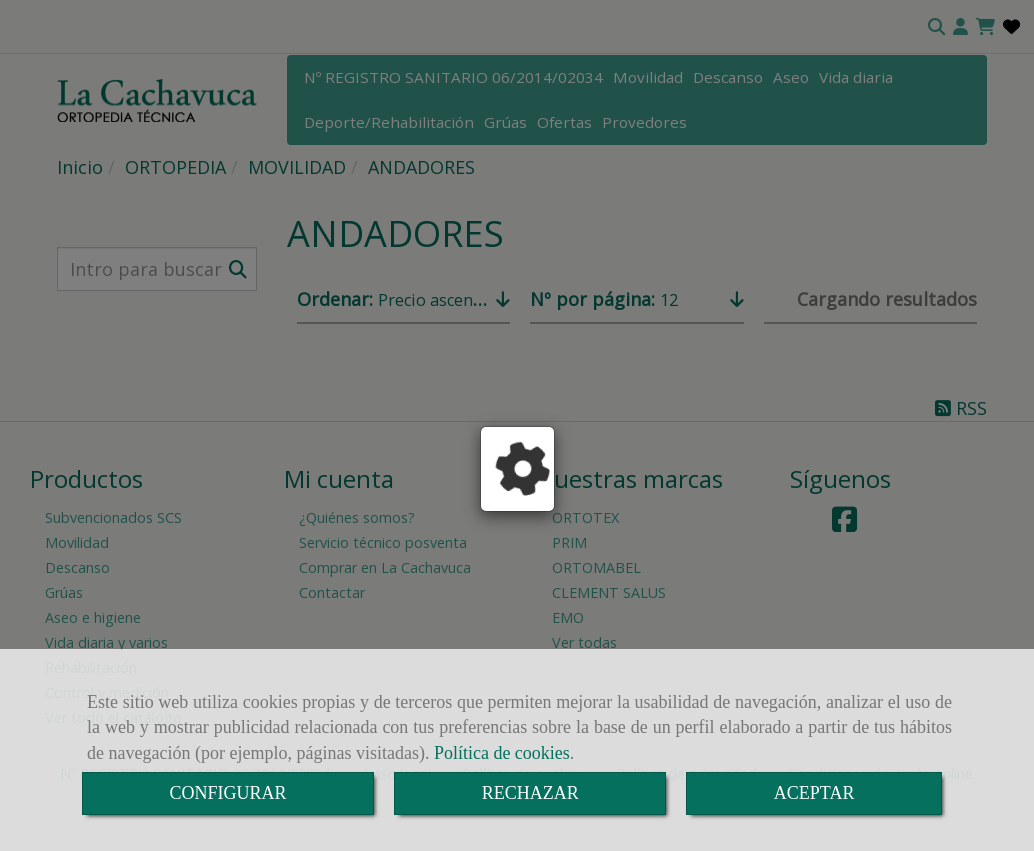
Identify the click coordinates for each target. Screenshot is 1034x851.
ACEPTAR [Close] (814, 793)
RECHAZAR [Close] (530, 793)
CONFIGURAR (228, 793)
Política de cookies (502, 753)
